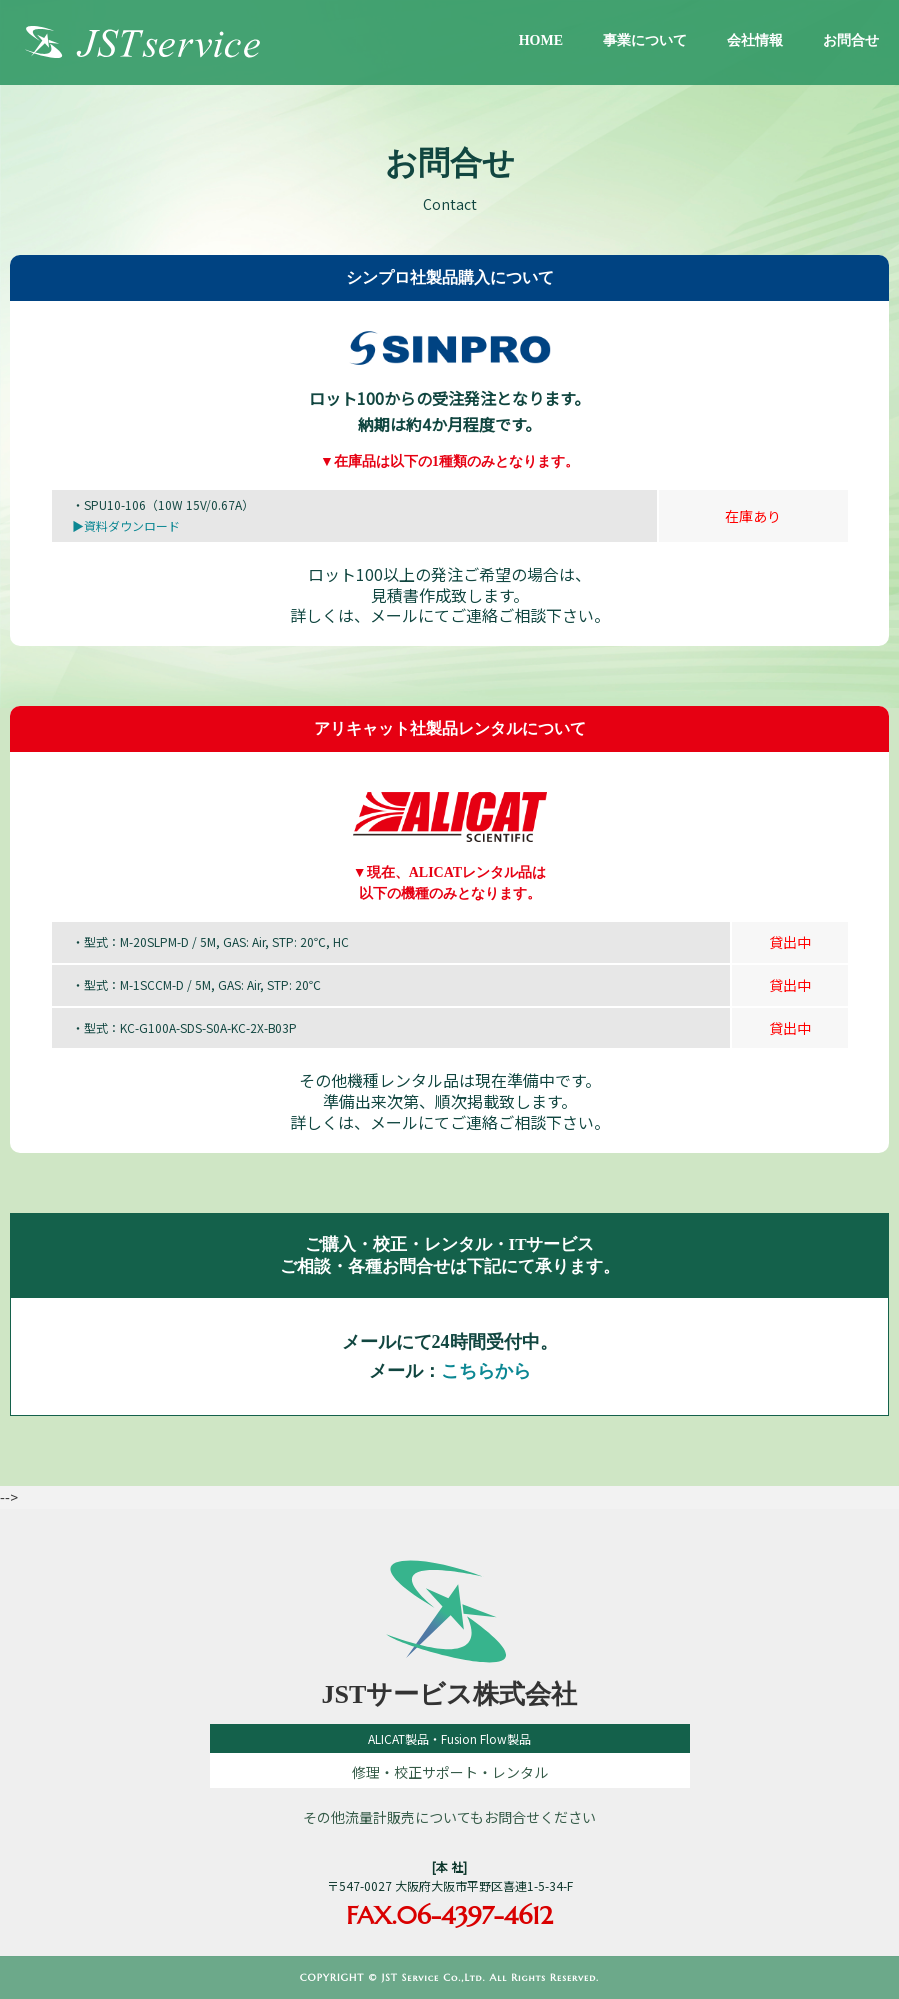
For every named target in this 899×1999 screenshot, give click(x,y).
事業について (645, 40)
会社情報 (755, 40)
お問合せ (851, 40)
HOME (541, 40)
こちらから (486, 1371)
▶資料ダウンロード (126, 525)
